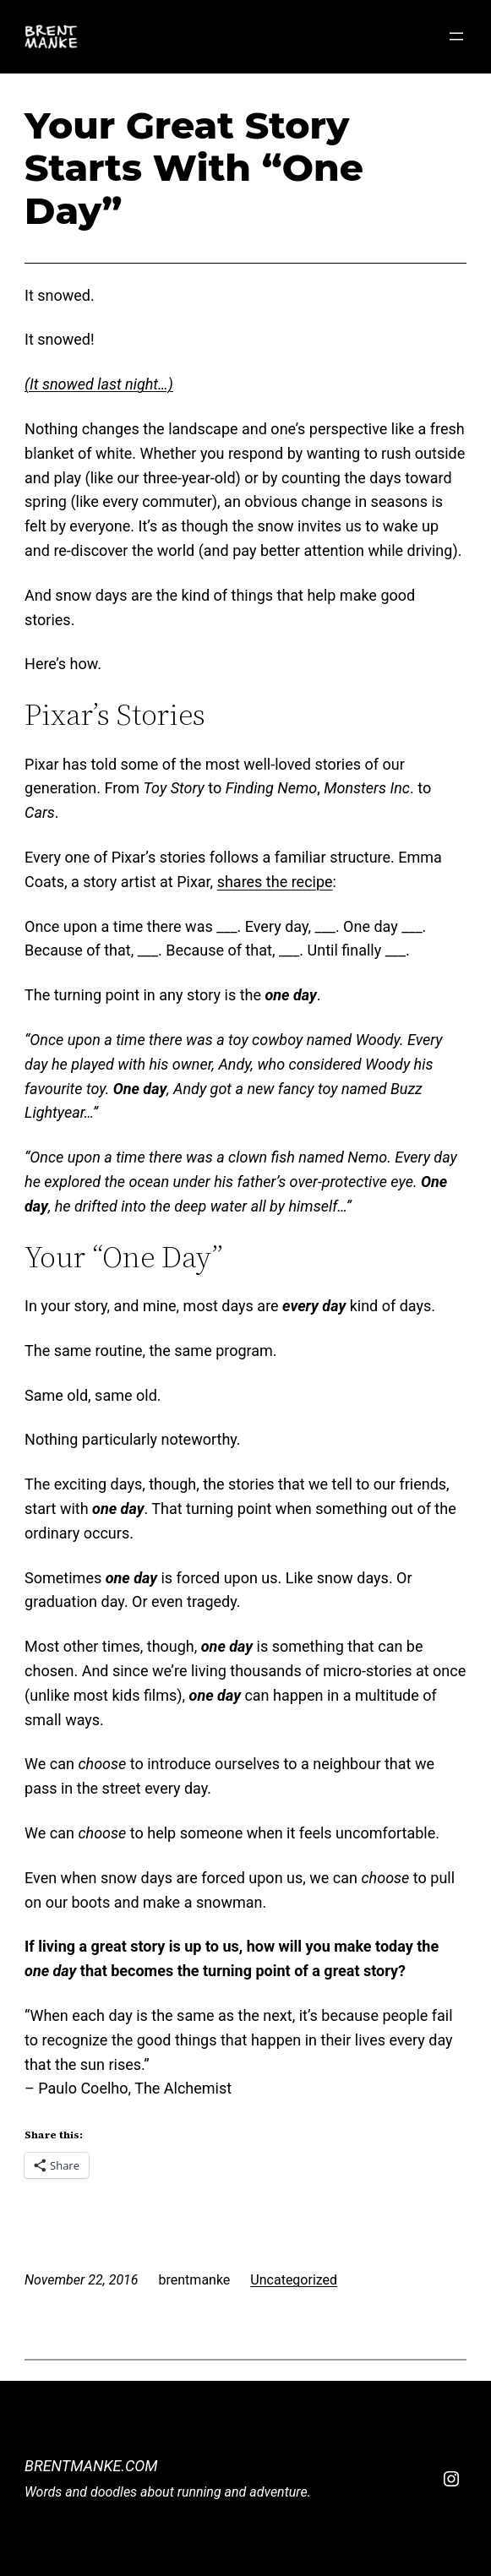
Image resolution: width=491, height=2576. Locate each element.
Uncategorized (293, 2280)
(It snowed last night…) (99, 384)
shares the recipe (275, 881)
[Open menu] (456, 36)
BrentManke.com (91, 2466)
